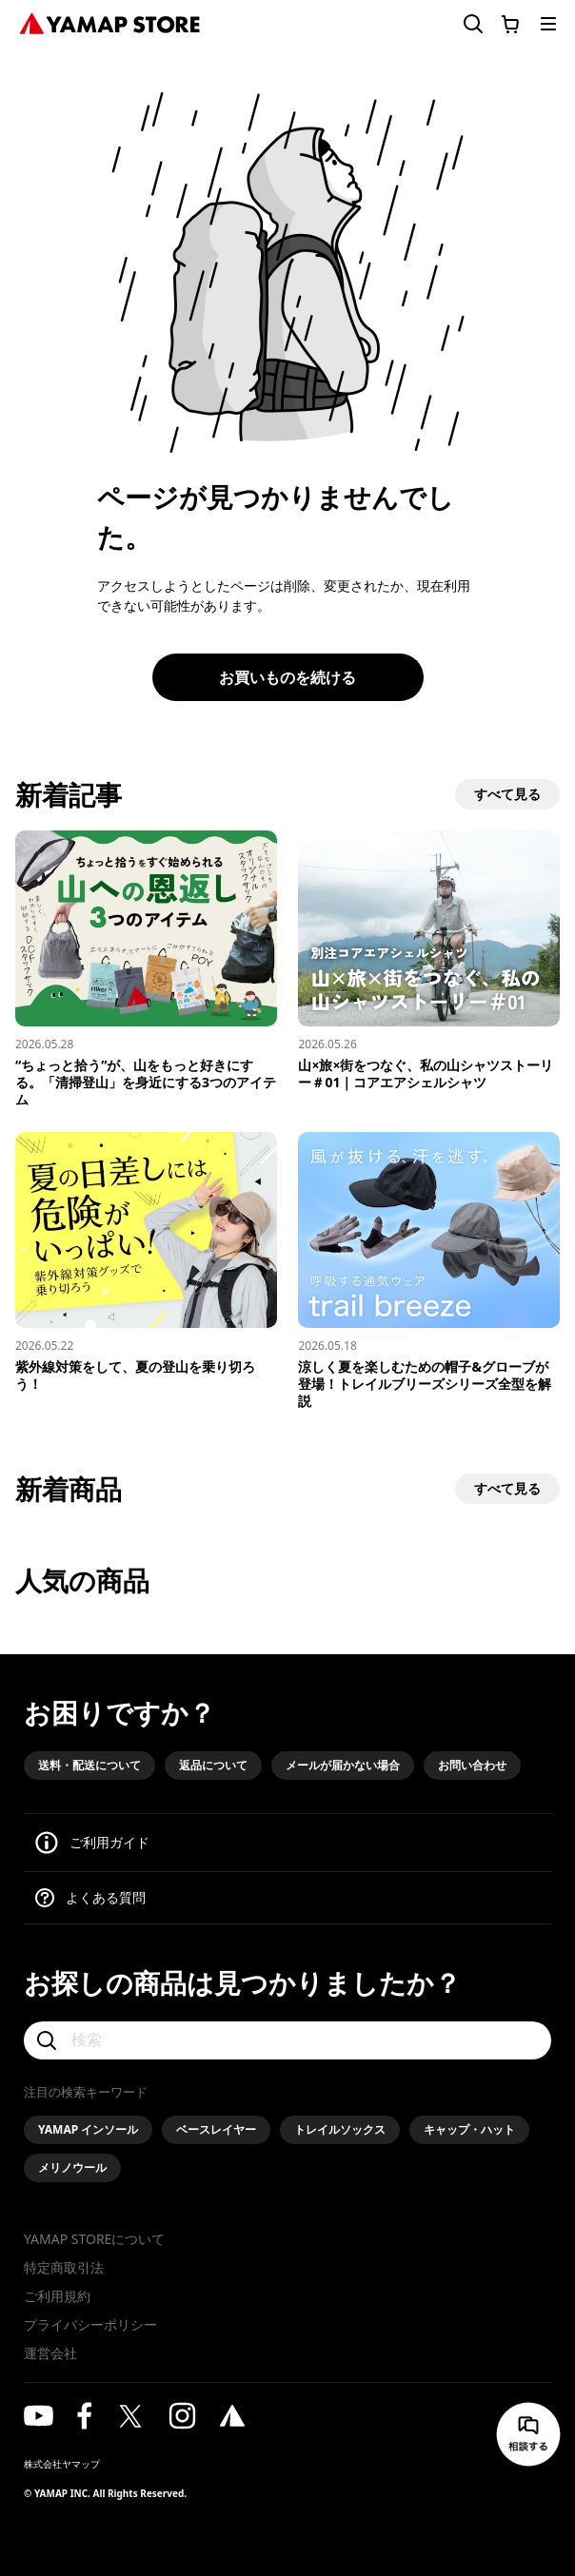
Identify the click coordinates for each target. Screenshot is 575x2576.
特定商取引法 (64, 2267)
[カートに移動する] (510, 23)
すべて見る (507, 794)
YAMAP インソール (88, 2129)
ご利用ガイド (109, 1842)
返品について (213, 1765)
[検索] (287, 2040)
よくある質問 (106, 1897)
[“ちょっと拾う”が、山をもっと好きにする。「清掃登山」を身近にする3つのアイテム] (146, 969)
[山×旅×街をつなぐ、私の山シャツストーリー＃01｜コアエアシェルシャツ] (429, 960)
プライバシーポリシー (90, 2324)
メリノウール (72, 2167)
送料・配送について (89, 1765)
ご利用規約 (57, 2296)
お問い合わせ (472, 1765)
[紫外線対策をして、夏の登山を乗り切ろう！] (146, 1262)
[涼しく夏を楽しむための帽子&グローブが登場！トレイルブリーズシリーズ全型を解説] (429, 1271)
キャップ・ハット (469, 2129)
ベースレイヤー (216, 2129)
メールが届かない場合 (343, 1765)
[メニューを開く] (548, 23)
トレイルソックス (340, 2129)
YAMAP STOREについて (94, 2239)
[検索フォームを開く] (461, 24)
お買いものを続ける (287, 677)
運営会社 (50, 2353)
